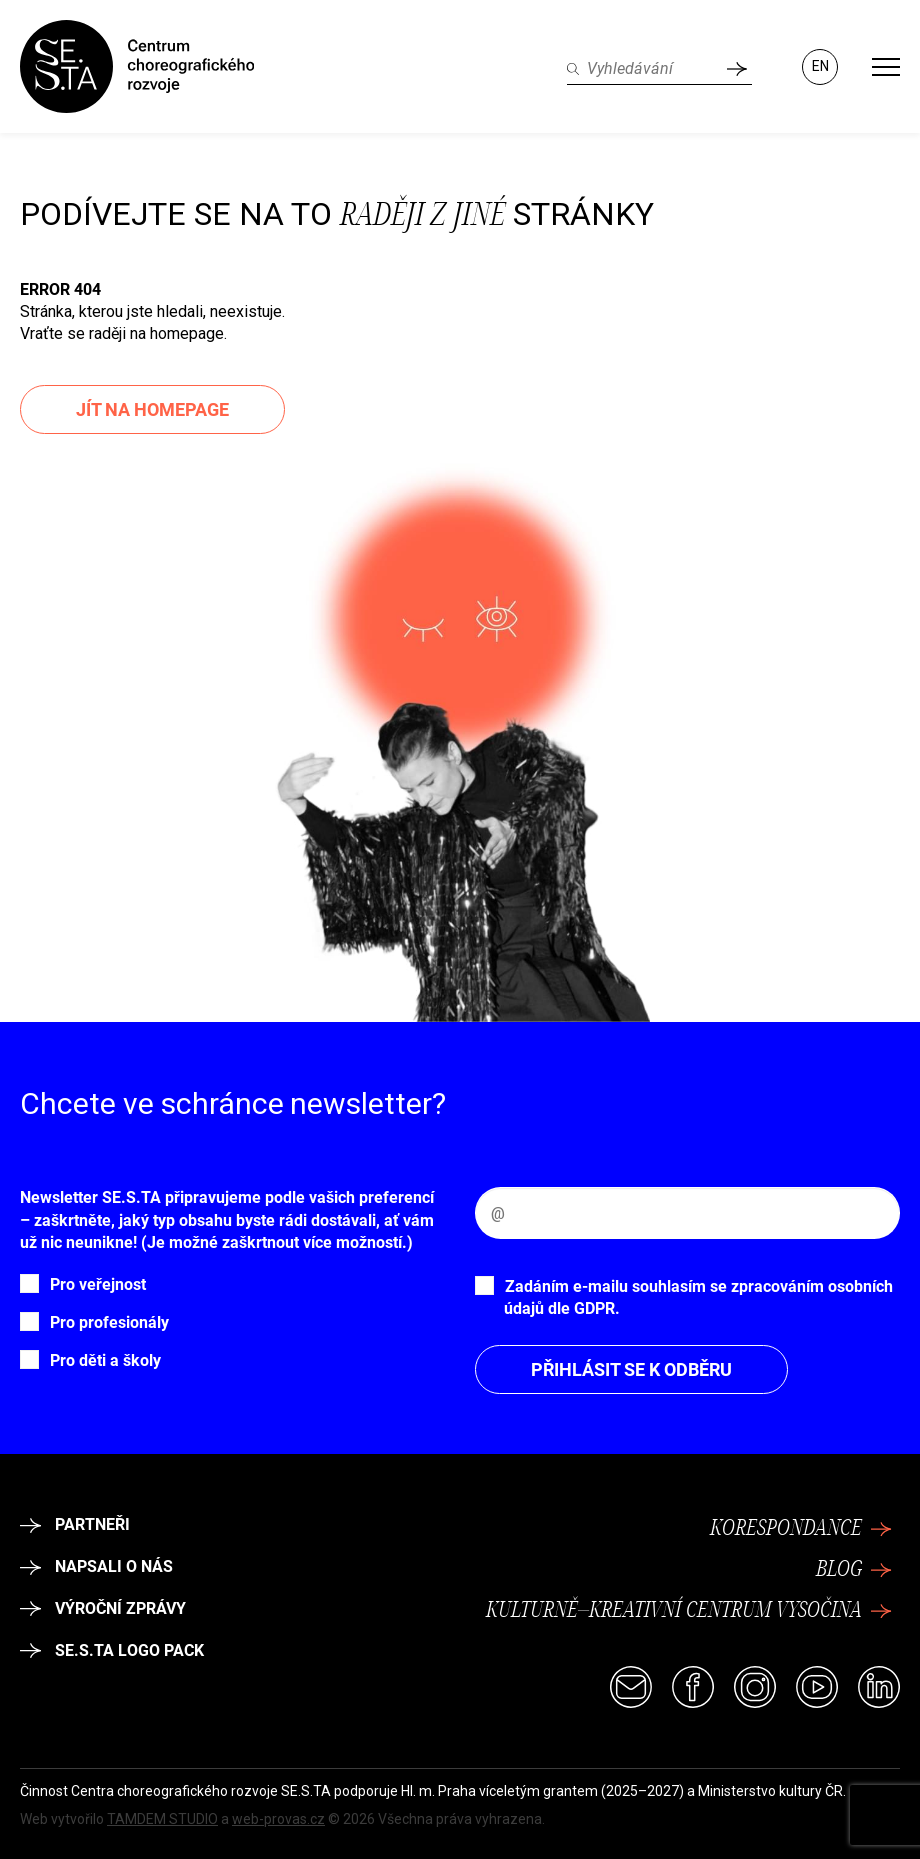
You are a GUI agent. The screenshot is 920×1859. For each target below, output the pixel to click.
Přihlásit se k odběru (631, 1369)
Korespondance (801, 1529)
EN (820, 66)
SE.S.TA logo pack (112, 1650)
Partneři (75, 1524)
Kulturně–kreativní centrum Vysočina (689, 1611)
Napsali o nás (96, 1566)
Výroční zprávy (103, 1608)
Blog (854, 1570)
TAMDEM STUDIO (162, 1819)
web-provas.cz (278, 1819)
